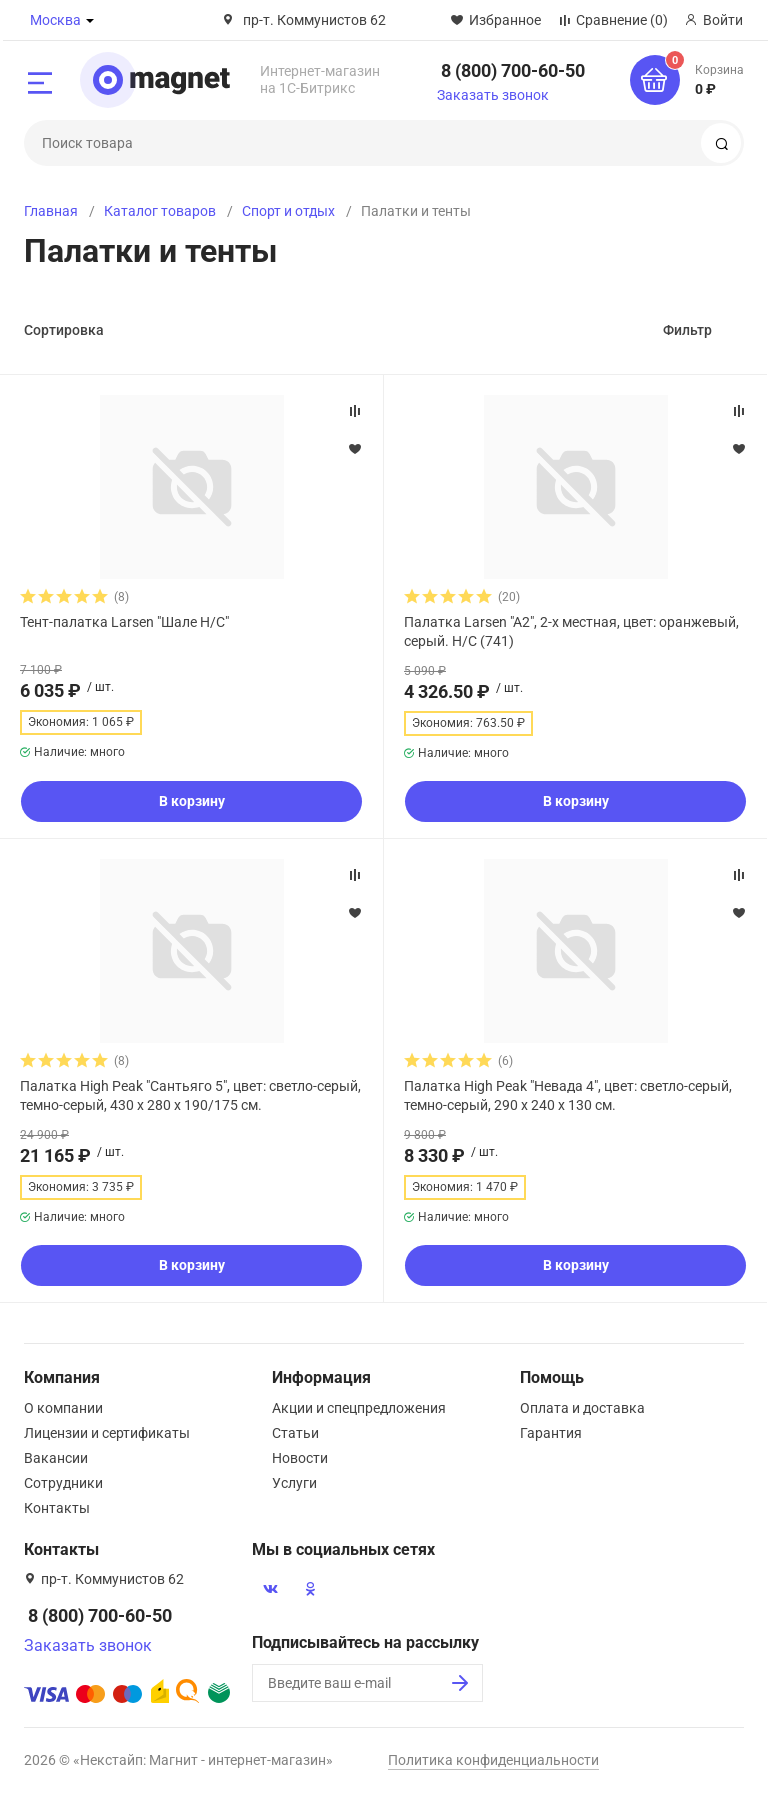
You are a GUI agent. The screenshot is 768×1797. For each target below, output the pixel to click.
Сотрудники (63, 1483)
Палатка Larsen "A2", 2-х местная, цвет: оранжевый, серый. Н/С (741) (571, 631)
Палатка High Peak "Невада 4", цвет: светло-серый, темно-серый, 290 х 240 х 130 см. (568, 1095)
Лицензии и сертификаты (107, 1433)
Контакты (57, 1508)
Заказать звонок (493, 95)
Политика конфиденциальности (493, 1760)
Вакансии (56, 1458)
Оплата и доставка (582, 1408)
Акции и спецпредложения (359, 1408)
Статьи (295, 1433)
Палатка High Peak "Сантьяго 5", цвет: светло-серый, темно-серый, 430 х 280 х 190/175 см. (190, 1095)
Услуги (294, 1483)
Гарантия (551, 1433)
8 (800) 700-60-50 (513, 70)
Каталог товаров (160, 211)
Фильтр (687, 330)
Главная (51, 211)
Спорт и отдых (288, 211)
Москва (55, 20)
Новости (300, 1458)
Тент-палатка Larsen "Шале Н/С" (124, 622)
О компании (63, 1408)
